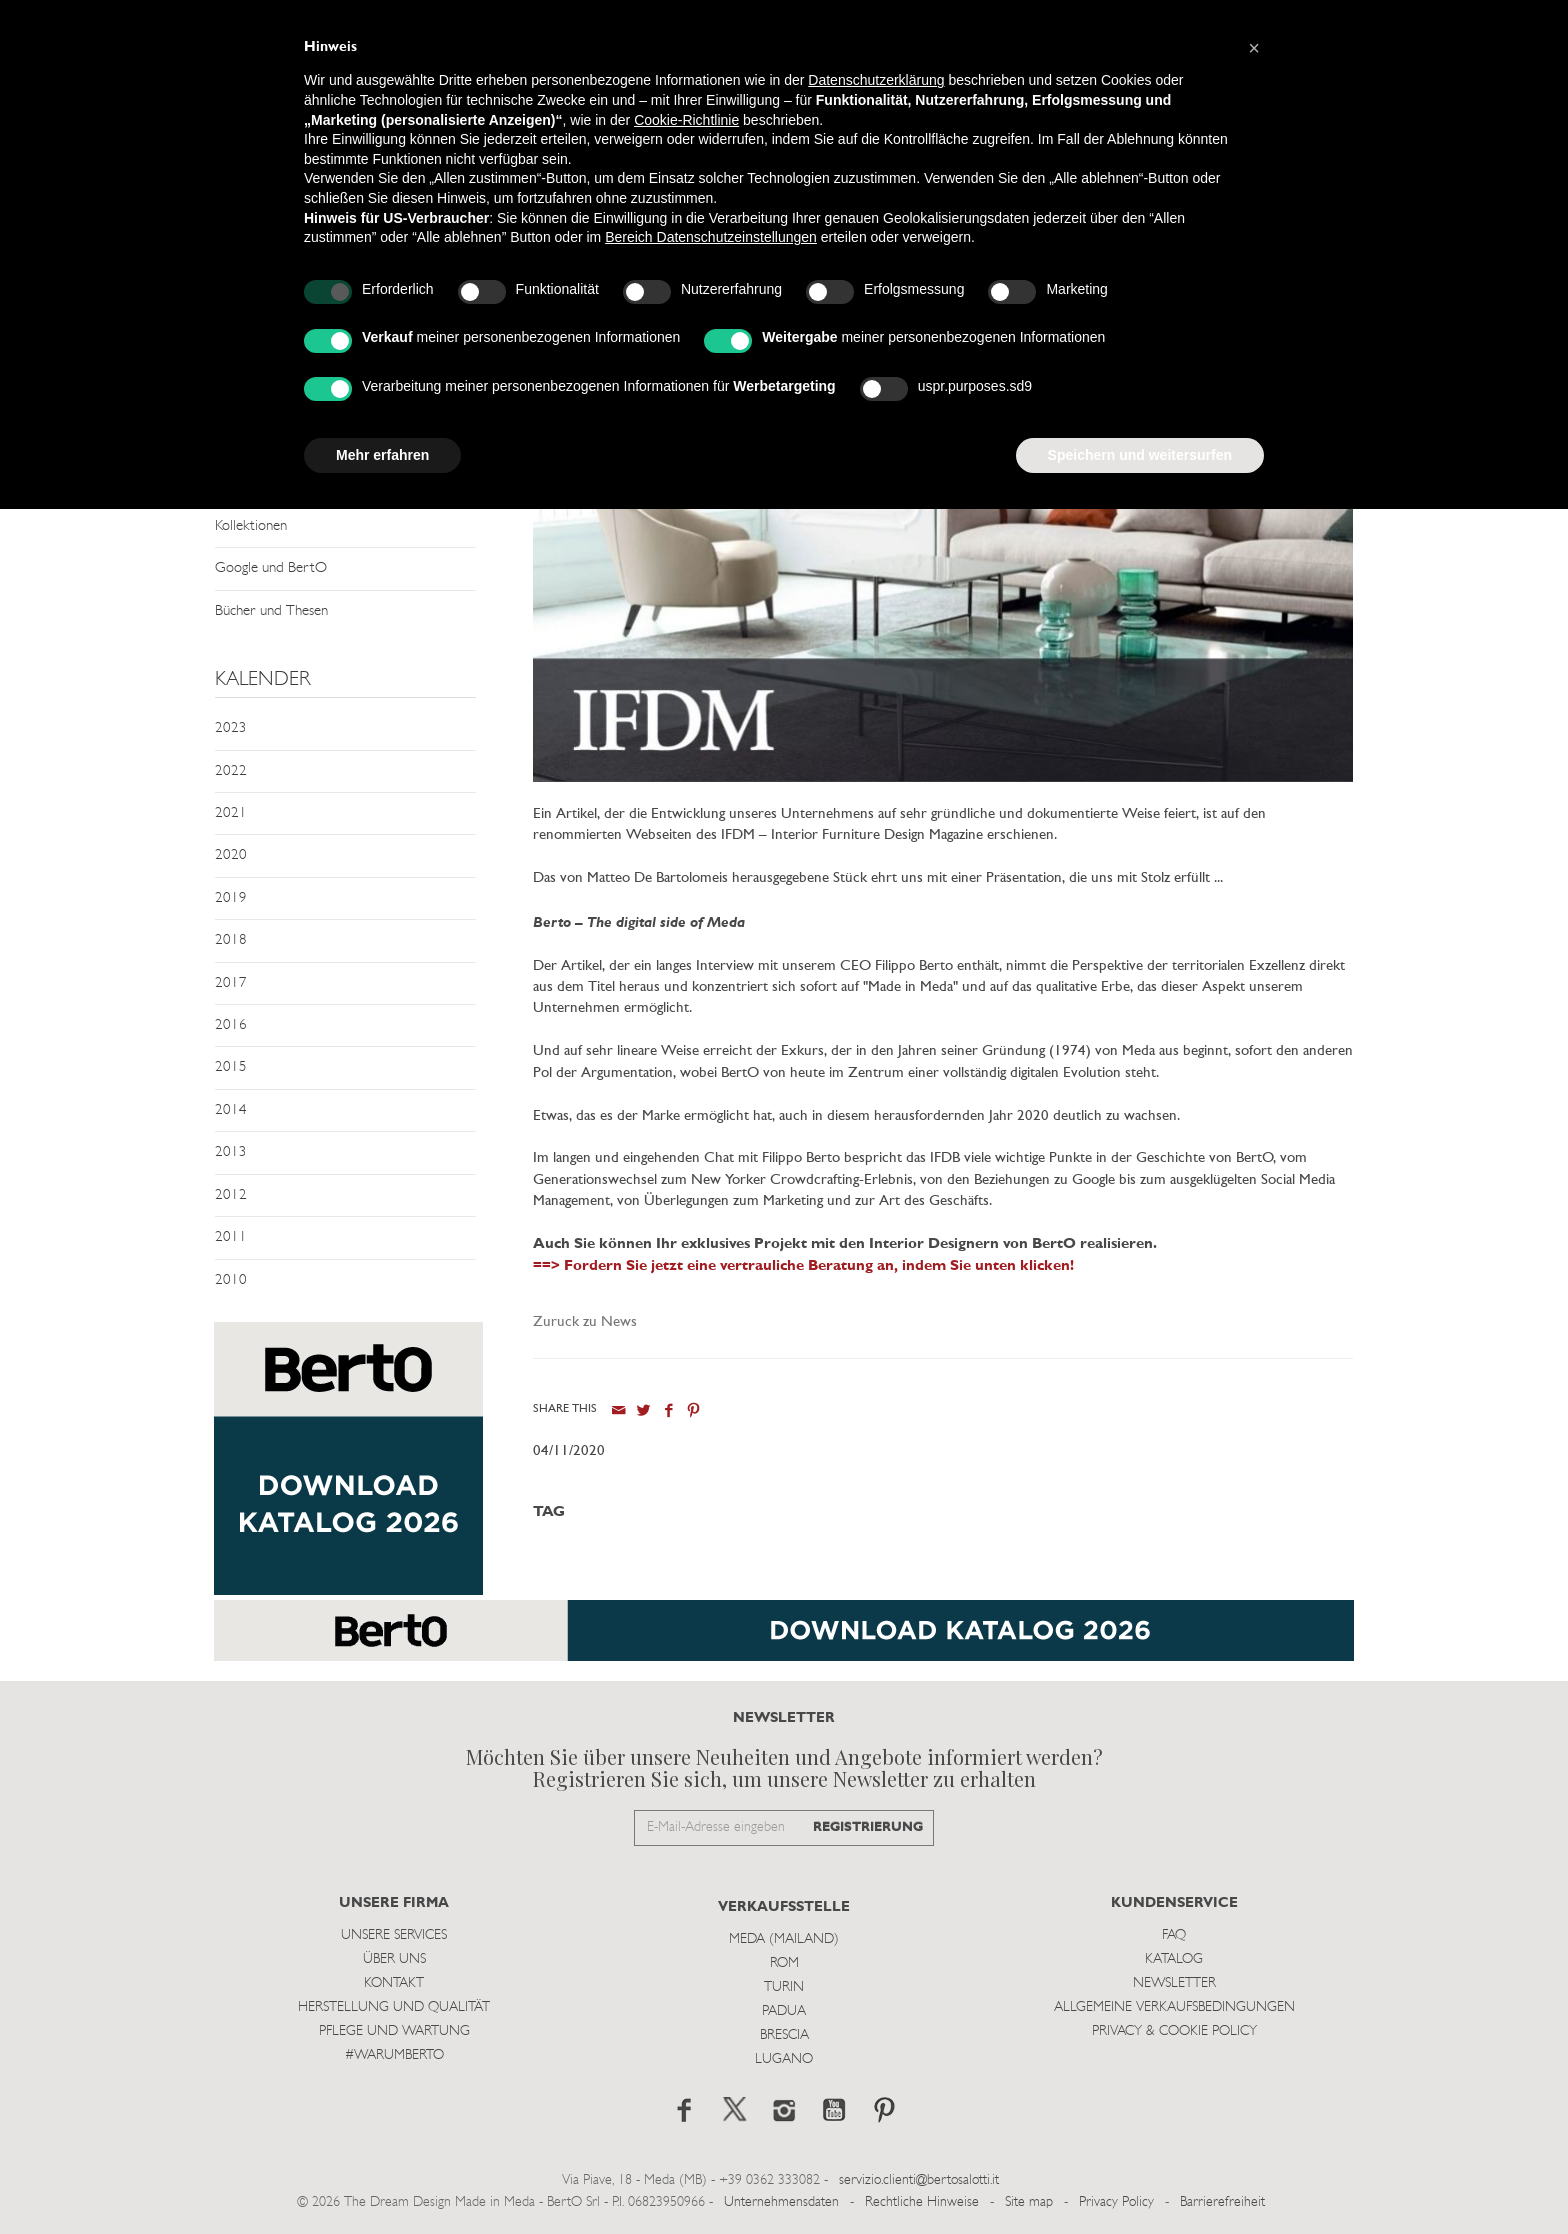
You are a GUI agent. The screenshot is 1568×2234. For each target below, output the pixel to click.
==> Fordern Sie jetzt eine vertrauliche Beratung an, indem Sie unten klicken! (803, 1266)
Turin (784, 1987)
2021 (231, 813)
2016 (231, 1025)
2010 (231, 1280)
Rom (784, 1963)
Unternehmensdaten (781, 2202)
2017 (231, 983)
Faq (1174, 1935)
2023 (231, 728)
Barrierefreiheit (1222, 2202)
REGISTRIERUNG (868, 1827)
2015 (231, 1067)
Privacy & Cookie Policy (1174, 2031)
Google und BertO (271, 568)
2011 (231, 1237)
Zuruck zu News (585, 1322)
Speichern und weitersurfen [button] (1140, 455)
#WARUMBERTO (394, 2055)
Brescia (784, 2035)
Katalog (1174, 1959)
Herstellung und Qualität (394, 2007)
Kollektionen (251, 526)
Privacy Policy (1116, 2202)
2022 (231, 771)
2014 (231, 1110)
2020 (231, 855)
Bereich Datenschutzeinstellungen (711, 237)
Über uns (394, 1959)
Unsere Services (394, 1935)
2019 (231, 898)
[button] (1254, 48)
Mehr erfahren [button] (382, 455)
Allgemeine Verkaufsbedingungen (1174, 2007)
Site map (1029, 2202)
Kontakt (394, 1983)
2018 (231, 940)
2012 (231, 1195)
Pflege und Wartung (394, 2031)
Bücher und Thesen (271, 611)
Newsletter (1174, 1983)
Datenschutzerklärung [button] (876, 80)
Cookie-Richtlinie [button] (686, 120)
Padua (784, 2011)
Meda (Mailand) (784, 1939)
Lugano (784, 2059)
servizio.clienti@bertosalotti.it (919, 2180)
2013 (231, 1152)
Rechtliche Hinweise (922, 2202)
